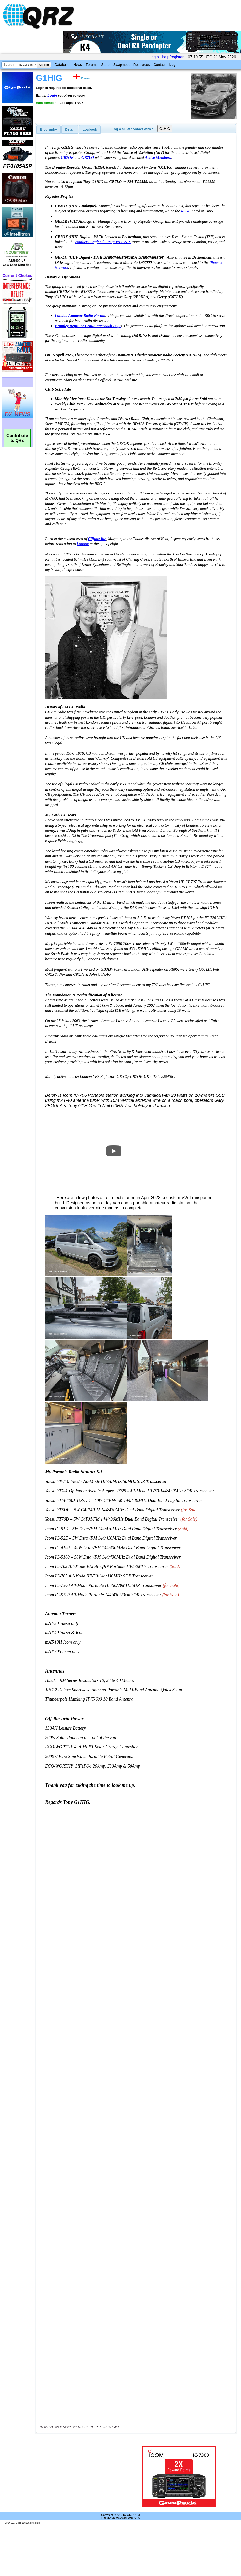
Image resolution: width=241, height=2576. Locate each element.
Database (62, 65)
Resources (141, 65)
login (155, 57)
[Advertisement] (81, 2476)
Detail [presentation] (69, 129)
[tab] (48, 129)
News (77, 65)
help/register (173, 57)
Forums (91, 65)
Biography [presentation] (48, 129)
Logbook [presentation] (90, 129)
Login (174, 65)
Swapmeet (121, 65)
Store (105, 65)
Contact (159, 65)
